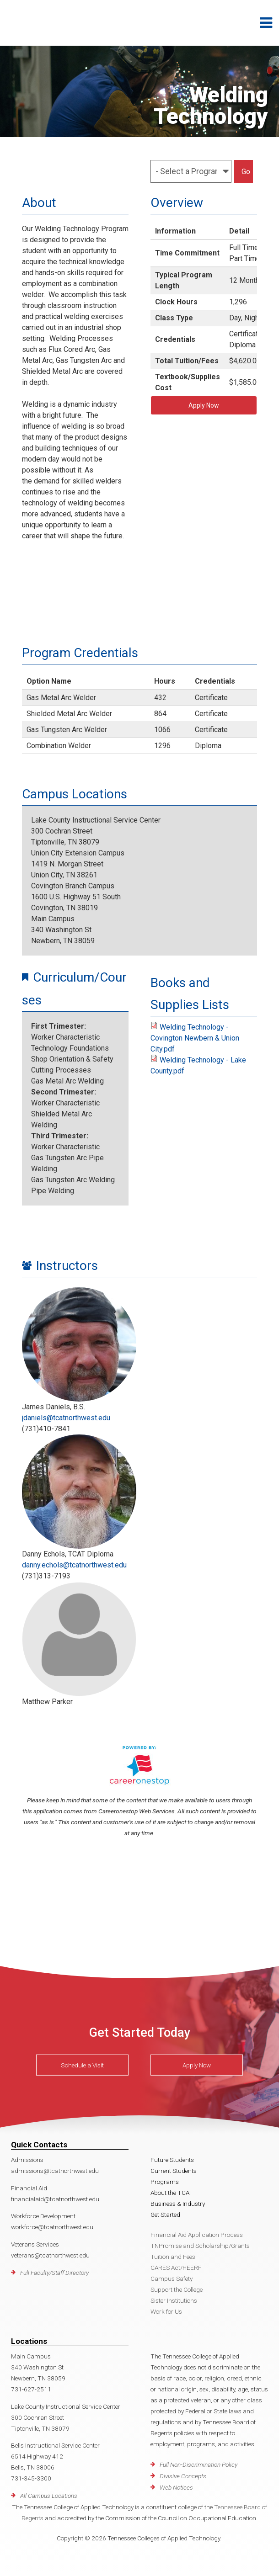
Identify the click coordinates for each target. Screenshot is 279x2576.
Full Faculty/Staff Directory (54, 2272)
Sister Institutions (173, 2300)
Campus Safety (171, 2278)
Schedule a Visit (82, 2064)
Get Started (165, 2214)
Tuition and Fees (172, 2256)
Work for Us (166, 2311)
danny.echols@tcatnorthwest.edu (74, 1565)
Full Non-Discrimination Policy (198, 2464)
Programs (164, 2181)
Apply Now (203, 405)
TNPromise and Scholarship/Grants (200, 2245)
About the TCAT (171, 2192)
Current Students (173, 2170)
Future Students (172, 2159)
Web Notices (176, 2487)
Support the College (176, 2289)
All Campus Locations (48, 2495)
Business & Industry (177, 2203)
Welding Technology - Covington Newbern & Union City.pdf (194, 1038)
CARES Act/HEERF (176, 2267)
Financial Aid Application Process (196, 2234)
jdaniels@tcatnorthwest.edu (66, 1417)
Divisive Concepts (183, 2476)
